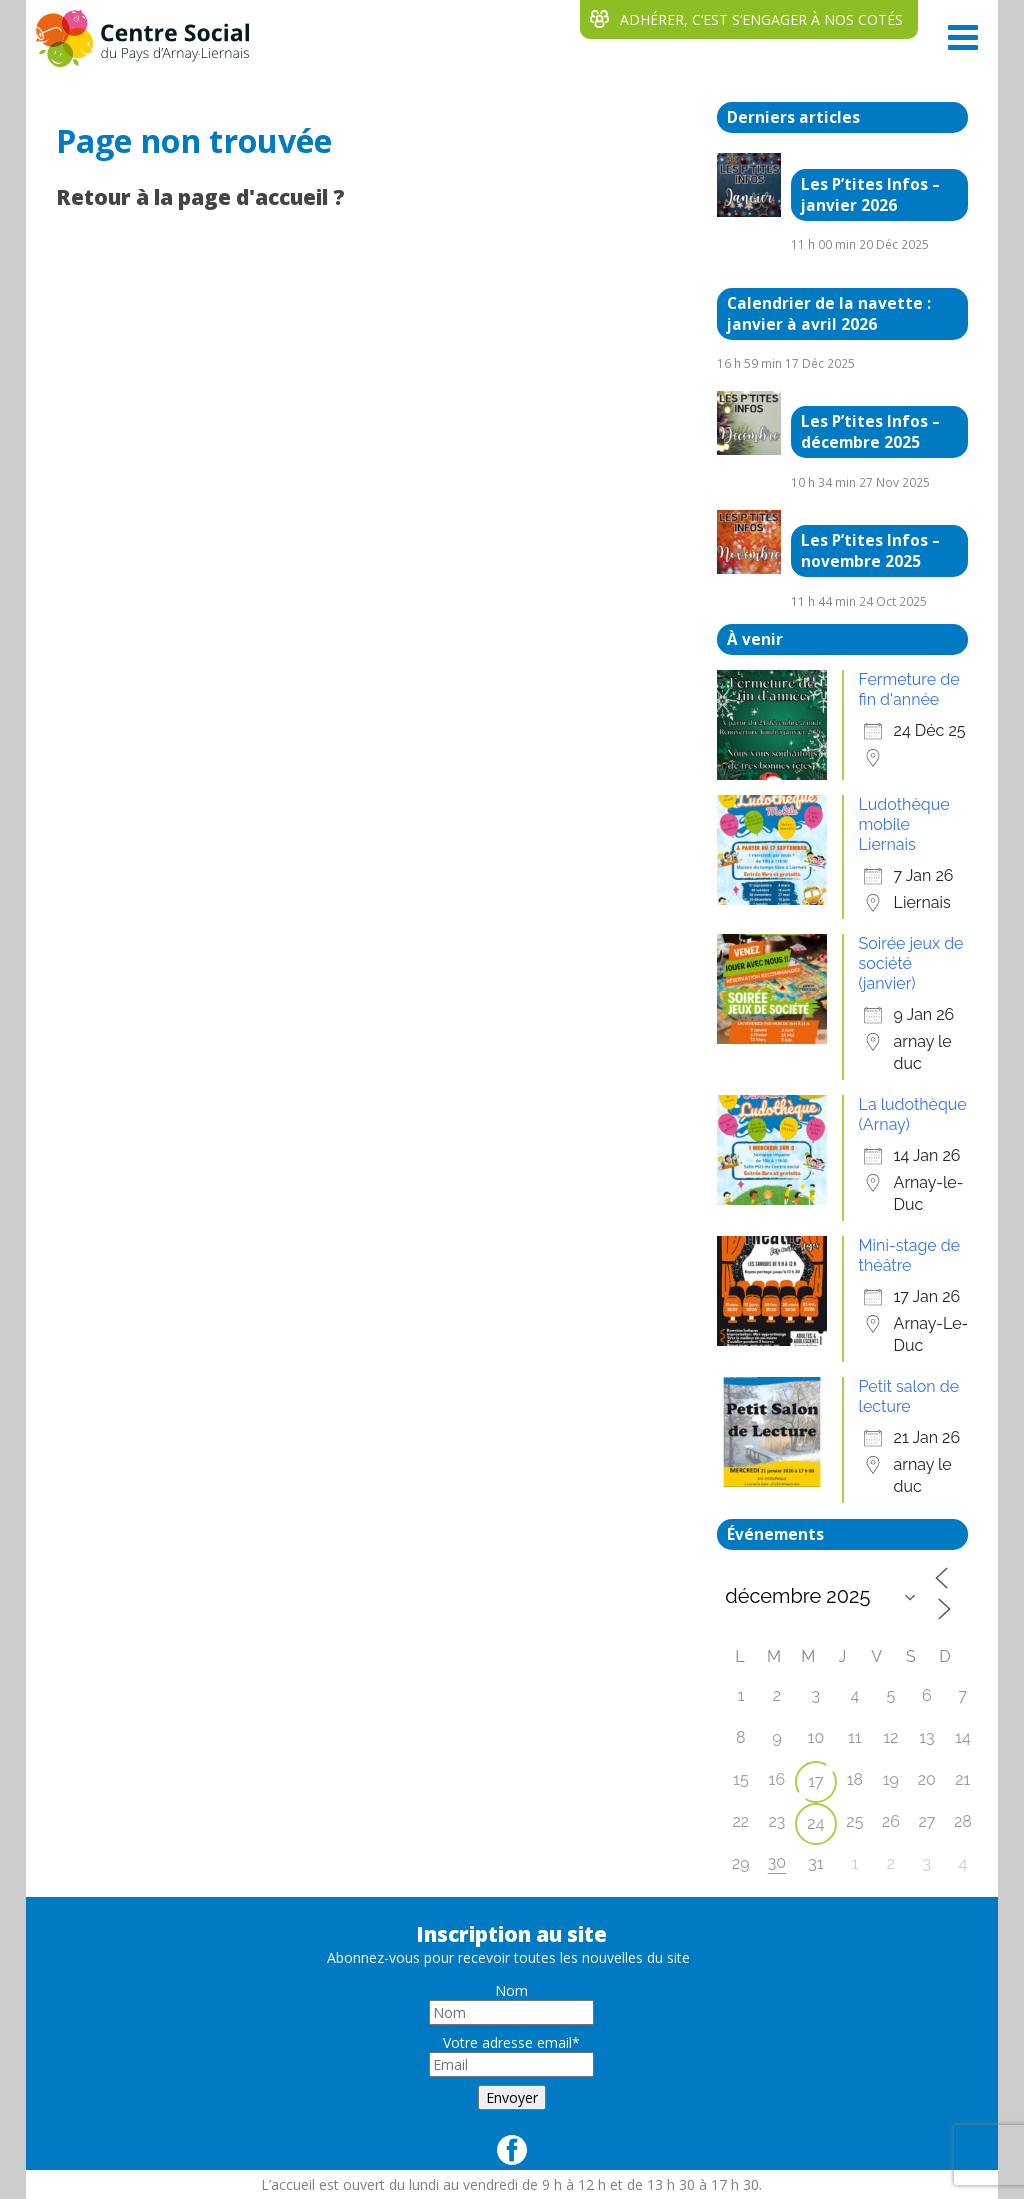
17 (815, 1781)
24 (815, 1823)
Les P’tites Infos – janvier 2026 (870, 195)
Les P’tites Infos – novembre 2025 (870, 551)
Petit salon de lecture (909, 1396)
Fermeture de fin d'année (909, 689)
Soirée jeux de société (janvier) (911, 963)
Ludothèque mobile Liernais (904, 824)
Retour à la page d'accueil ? (200, 197)
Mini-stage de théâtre (910, 1255)
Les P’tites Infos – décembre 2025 (870, 432)
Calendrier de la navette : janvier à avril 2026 (829, 314)
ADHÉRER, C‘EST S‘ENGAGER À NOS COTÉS (761, 19)
